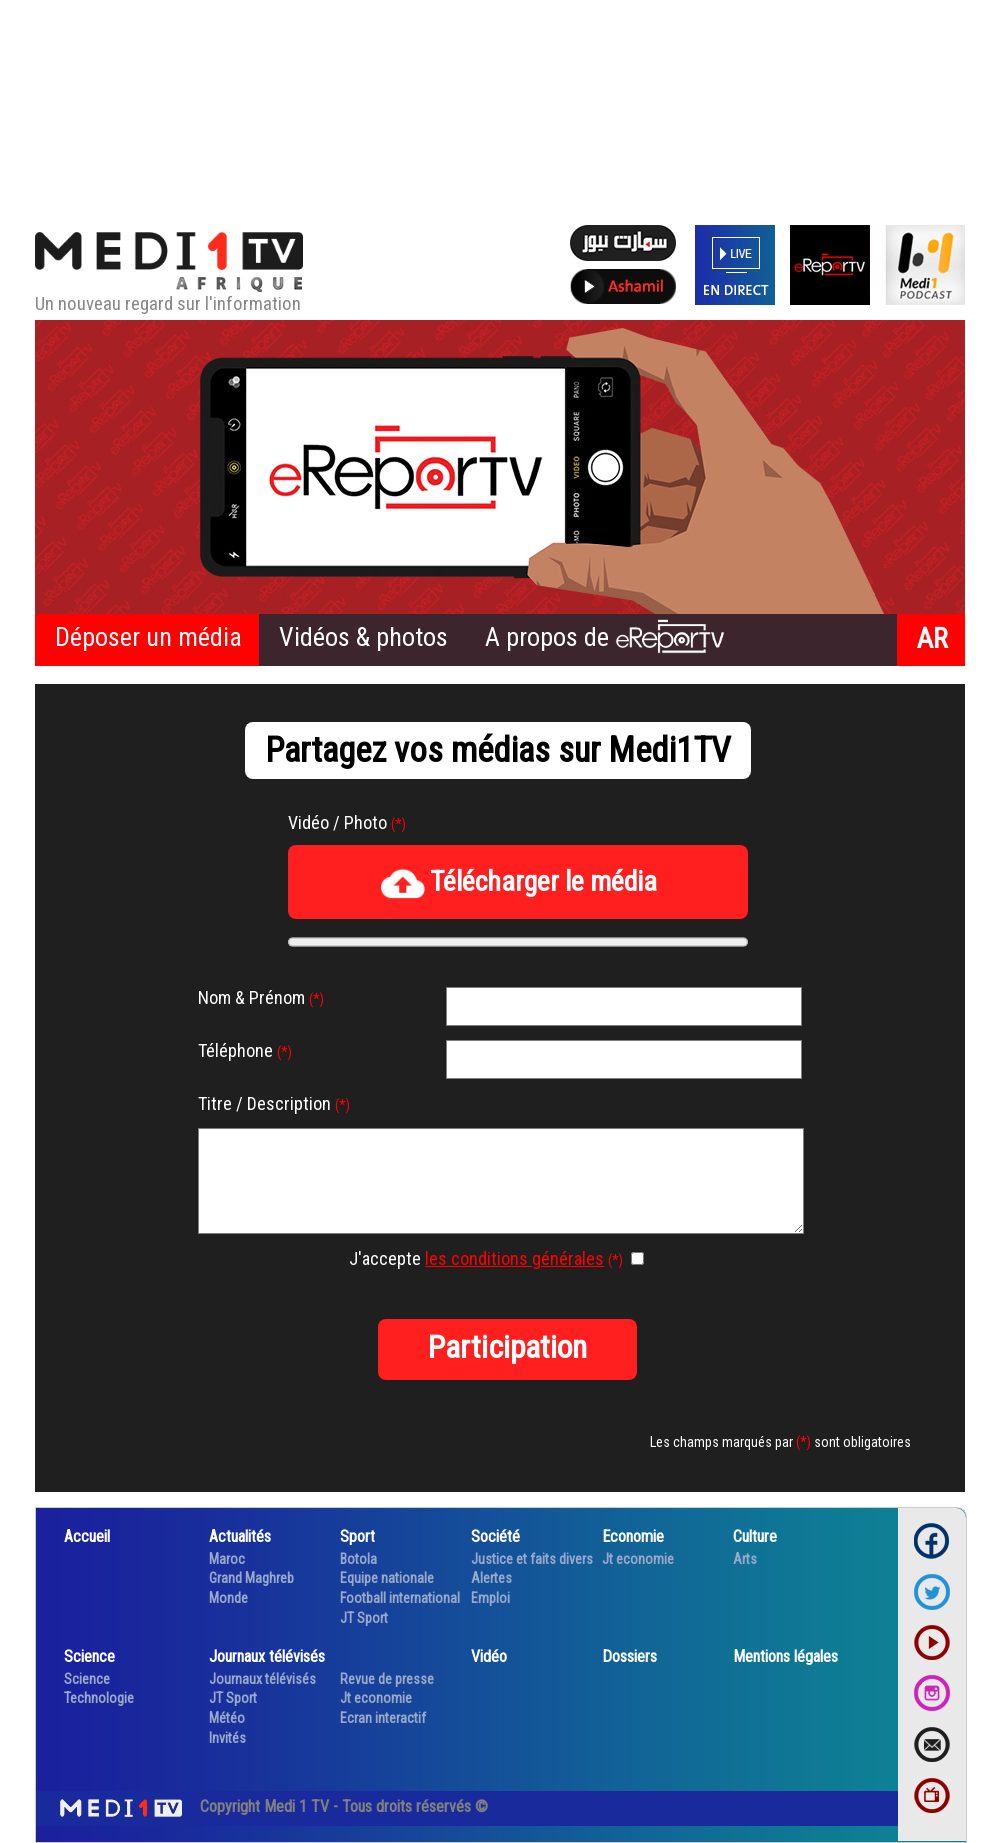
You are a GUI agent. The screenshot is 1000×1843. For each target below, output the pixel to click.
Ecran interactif (383, 1718)
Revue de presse (387, 1679)
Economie (633, 1536)
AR (932, 638)
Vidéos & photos (363, 637)
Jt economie (638, 1559)
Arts (745, 1559)
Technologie (99, 1698)
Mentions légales (785, 1656)
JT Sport (364, 1618)
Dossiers (629, 1656)
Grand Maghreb (251, 1578)
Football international (400, 1598)
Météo (227, 1718)
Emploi (490, 1598)
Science (89, 1656)
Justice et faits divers (532, 1559)
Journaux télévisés (267, 1656)
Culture (755, 1536)
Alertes (491, 1578)
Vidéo (489, 1656)
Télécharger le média (518, 882)
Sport (357, 1536)
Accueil (87, 1536)
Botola (358, 1559)
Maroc (227, 1559)
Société (495, 1536)
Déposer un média (148, 637)
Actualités (240, 1536)
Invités (227, 1738)
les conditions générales (514, 1258)
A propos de (605, 637)
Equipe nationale (387, 1578)
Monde (228, 1598)
